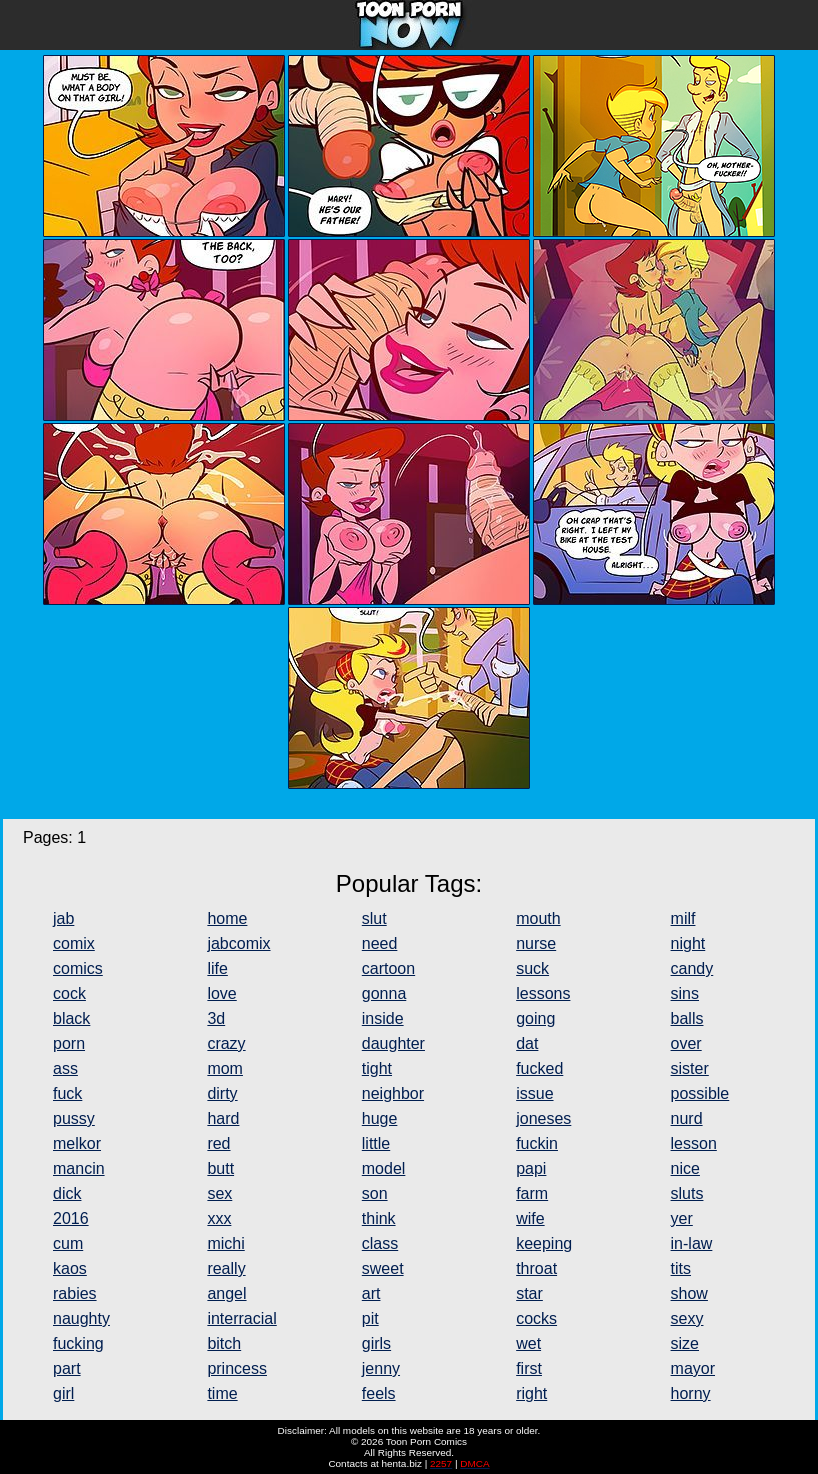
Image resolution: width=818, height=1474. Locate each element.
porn (69, 1043)
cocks (536, 1318)
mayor (693, 1368)
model (384, 1168)
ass (65, 1068)
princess (237, 1368)
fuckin (537, 1143)
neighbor (393, 1093)
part (67, 1368)
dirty (222, 1093)
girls (376, 1343)
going (535, 1018)
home (227, 918)
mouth (538, 918)
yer (682, 1218)
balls (687, 1018)
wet (528, 1343)
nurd (687, 1118)
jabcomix (238, 943)
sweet (383, 1268)
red (218, 1143)
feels (379, 1393)
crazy (226, 1043)
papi (531, 1168)
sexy (687, 1318)
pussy (74, 1118)
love (221, 993)
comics (78, 968)
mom (225, 1068)
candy (692, 968)
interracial (241, 1318)
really (226, 1268)
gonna (384, 993)
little (376, 1143)
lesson (694, 1143)
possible (700, 1093)
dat (527, 1043)
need (380, 943)
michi (225, 1243)
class (380, 1243)
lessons (543, 993)
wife (530, 1218)
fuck (67, 1093)
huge (380, 1118)
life (217, 968)
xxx (219, 1218)
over (686, 1043)
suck (532, 968)
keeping (544, 1243)
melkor (77, 1143)
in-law (692, 1243)
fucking (78, 1343)
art (371, 1293)
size (685, 1343)
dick (67, 1193)
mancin (79, 1168)
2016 (71, 1218)
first (529, 1368)
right (531, 1393)
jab (63, 918)
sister (690, 1068)
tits (681, 1268)
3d (216, 1018)
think (379, 1218)
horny (691, 1393)
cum (68, 1243)
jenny (381, 1368)
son (375, 1193)
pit (370, 1318)
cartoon (388, 968)
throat (536, 1268)
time (222, 1393)
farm (532, 1193)
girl (63, 1393)
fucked (539, 1068)
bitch (224, 1343)
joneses (543, 1118)
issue (534, 1093)
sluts (687, 1193)
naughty (81, 1318)
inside (383, 1018)
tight (377, 1068)
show (689, 1293)
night (688, 943)
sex (219, 1193)
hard (223, 1118)
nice (685, 1168)
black (71, 1018)
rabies (75, 1293)
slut (374, 918)
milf (683, 918)
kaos (70, 1268)
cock (69, 993)
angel (226, 1293)
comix (74, 943)
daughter (393, 1043)
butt (220, 1168)
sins (685, 993)
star (529, 1293)
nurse (536, 943)
